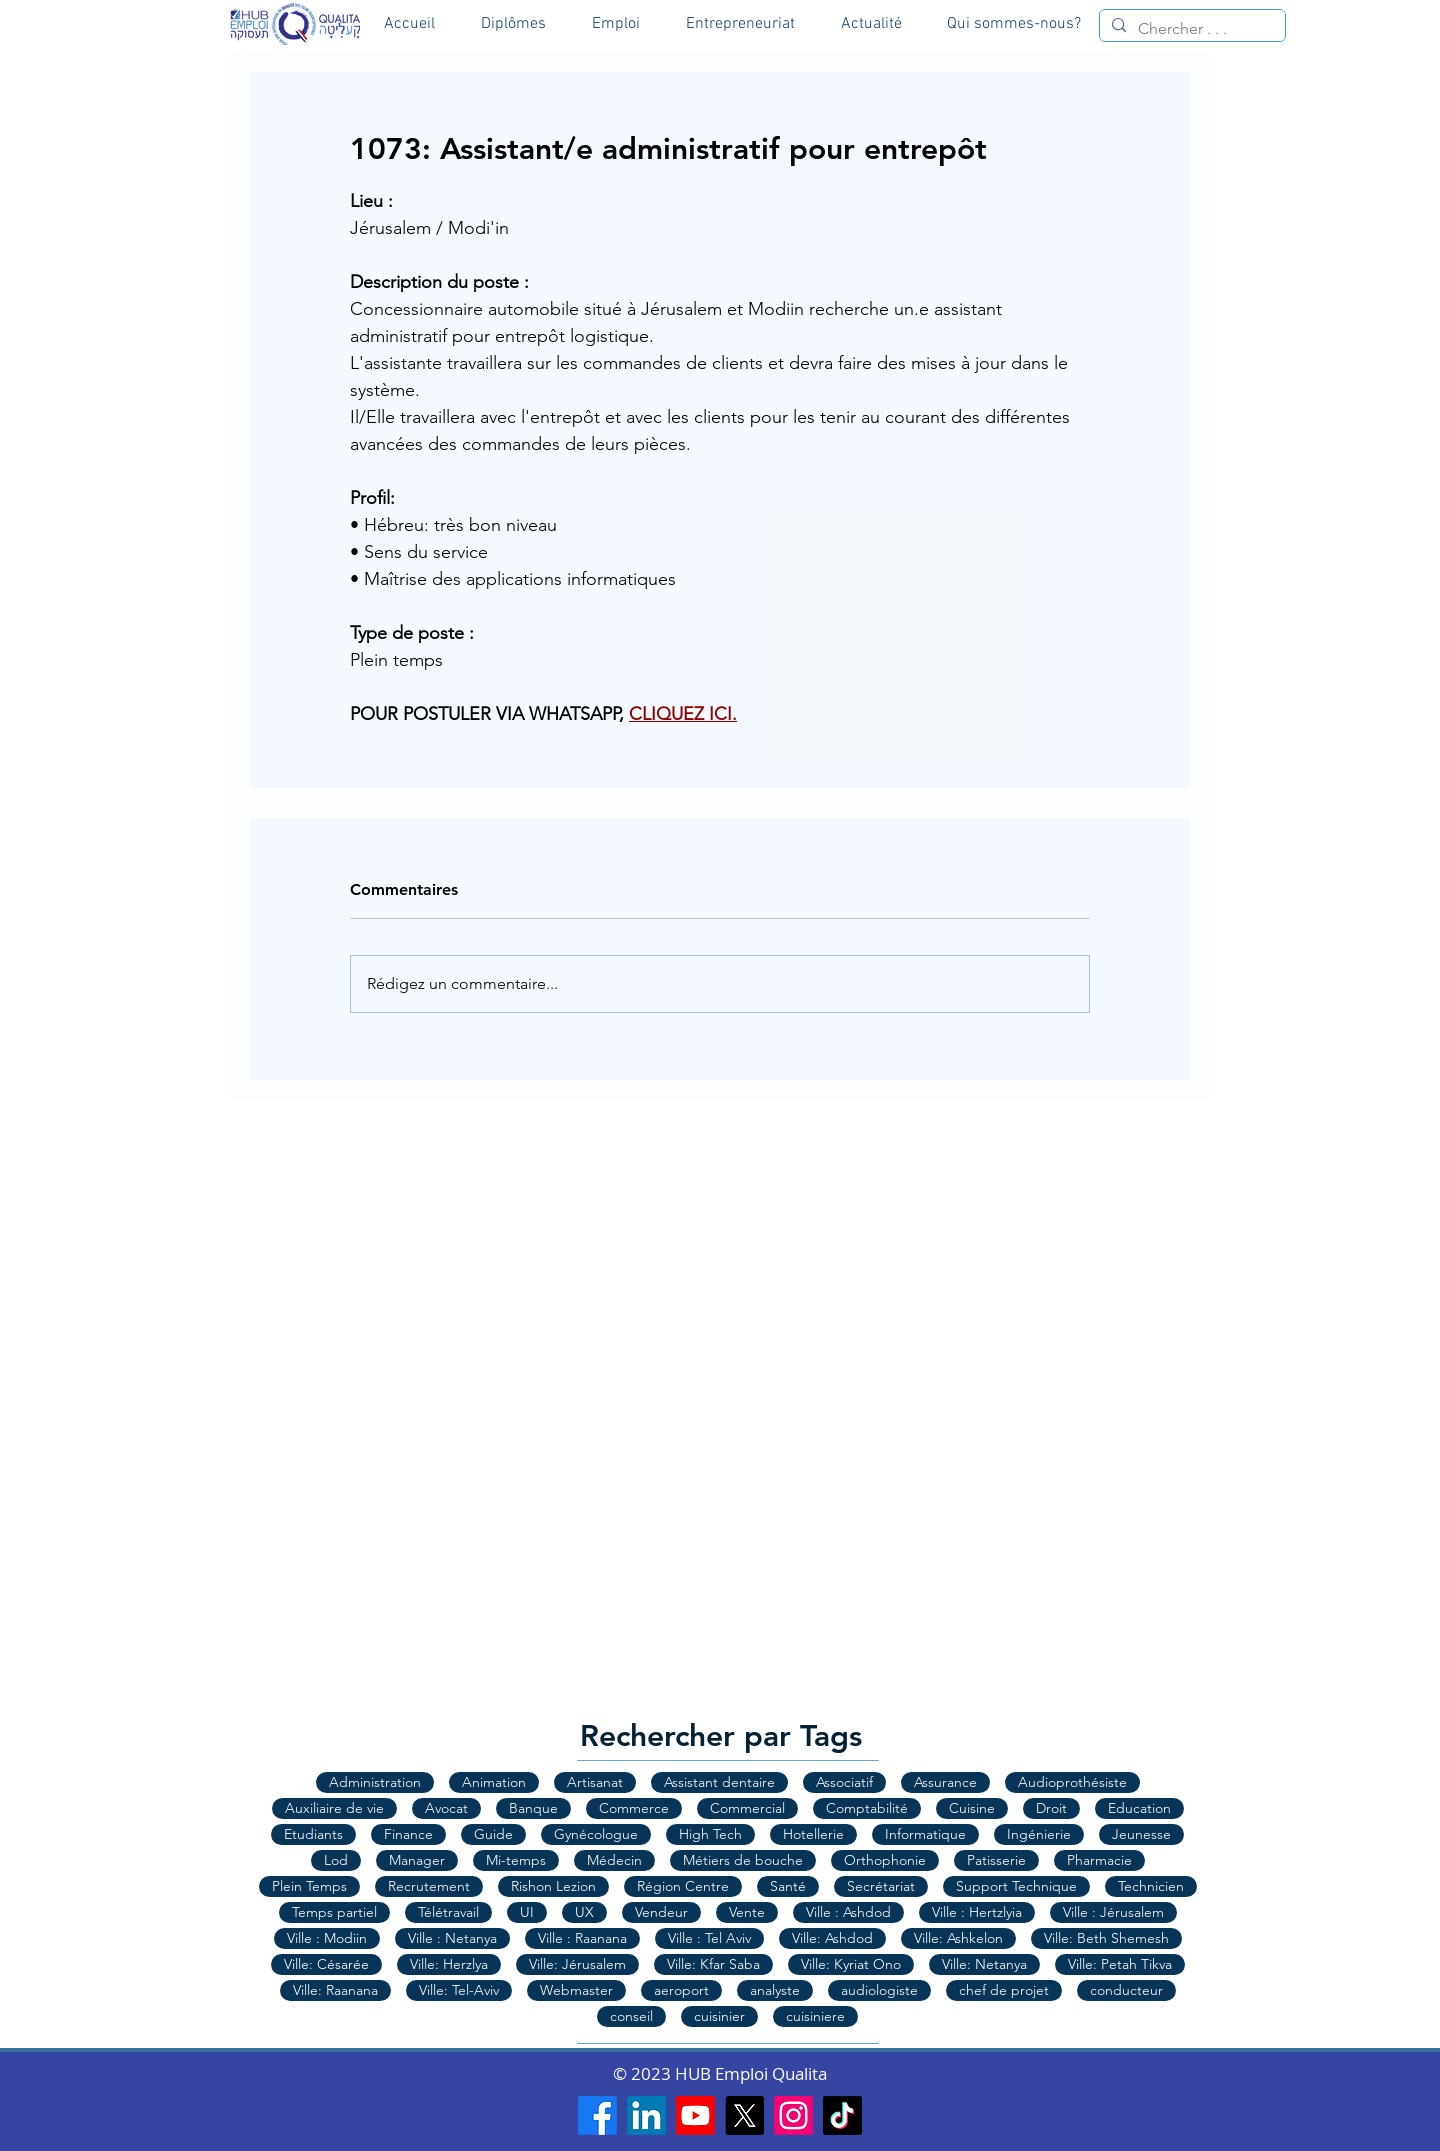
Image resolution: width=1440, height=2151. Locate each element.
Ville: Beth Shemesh (1106, 1938)
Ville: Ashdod (832, 1938)
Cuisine (972, 1808)
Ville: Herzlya (449, 1964)
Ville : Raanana (582, 1938)
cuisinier (719, 2016)
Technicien (1151, 1886)
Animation (494, 1782)
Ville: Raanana (335, 1990)
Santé (788, 1886)
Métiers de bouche (743, 1860)
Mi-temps (516, 1860)
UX (584, 1912)
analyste (775, 1990)
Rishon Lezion (553, 1886)
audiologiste (879, 1990)
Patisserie (996, 1860)
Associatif (844, 1782)
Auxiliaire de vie (334, 1808)
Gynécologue (596, 1834)
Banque (533, 1808)
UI (527, 1912)
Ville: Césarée (326, 1964)
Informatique (925, 1834)
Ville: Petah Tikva (1120, 1964)
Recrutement (429, 1886)
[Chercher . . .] (1190, 29)
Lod (336, 1860)
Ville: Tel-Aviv (459, 1990)
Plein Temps (309, 1886)
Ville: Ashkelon (958, 1938)
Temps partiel (334, 1912)
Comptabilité (867, 1808)
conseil (631, 2016)
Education (1139, 1808)
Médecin (614, 1860)
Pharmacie (1099, 1860)
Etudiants (313, 1834)
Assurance (945, 1782)
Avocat (446, 1808)
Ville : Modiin (327, 1938)
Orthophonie (885, 1860)
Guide (493, 1834)
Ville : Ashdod (848, 1912)
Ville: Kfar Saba (713, 1964)
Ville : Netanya (452, 1938)
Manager (417, 1860)
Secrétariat (881, 1886)
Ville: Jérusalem (577, 1964)
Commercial (747, 1808)
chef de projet (1004, 1990)
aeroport (681, 1990)
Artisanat (595, 1782)
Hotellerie (813, 1834)
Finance (408, 1834)
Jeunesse (1141, 1834)
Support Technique (1016, 1886)
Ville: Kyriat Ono (851, 1964)
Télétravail (448, 1912)
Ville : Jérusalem (1113, 1912)
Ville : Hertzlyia (977, 1912)
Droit (1051, 1808)
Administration (375, 1782)
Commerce (634, 1808)
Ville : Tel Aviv (709, 1938)
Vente (747, 1912)
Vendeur (661, 1912)
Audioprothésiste (1072, 1782)
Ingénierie (1039, 1834)
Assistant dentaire (719, 1782)
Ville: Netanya (984, 1964)
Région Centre (683, 1886)
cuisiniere (815, 2016)
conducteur (1126, 1990)
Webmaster (576, 1990)
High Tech (710, 1834)
